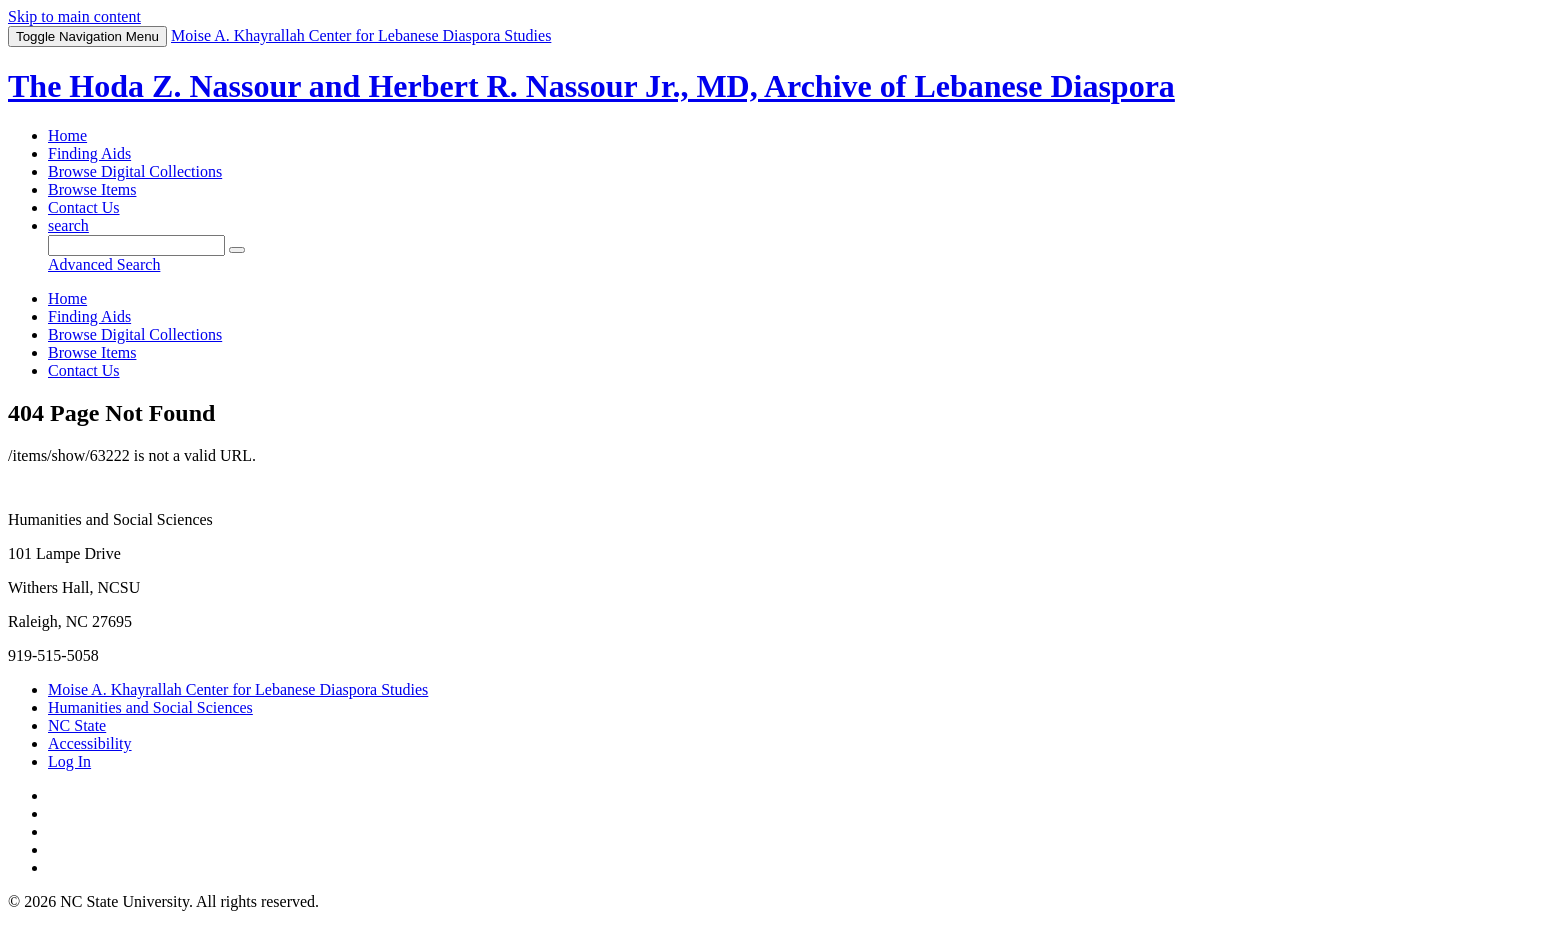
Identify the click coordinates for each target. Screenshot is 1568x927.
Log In (69, 761)
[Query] (136, 245)
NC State (77, 725)
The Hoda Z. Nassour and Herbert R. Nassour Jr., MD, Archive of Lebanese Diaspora (591, 86)
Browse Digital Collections (135, 171)
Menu (87, 36)
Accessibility (90, 743)
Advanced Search (104, 264)
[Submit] (237, 250)
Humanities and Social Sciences (150, 707)
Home (67, 135)
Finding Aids (89, 153)
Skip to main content (74, 16)
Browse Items (92, 189)
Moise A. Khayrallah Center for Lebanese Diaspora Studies (238, 689)
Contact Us (84, 207)
